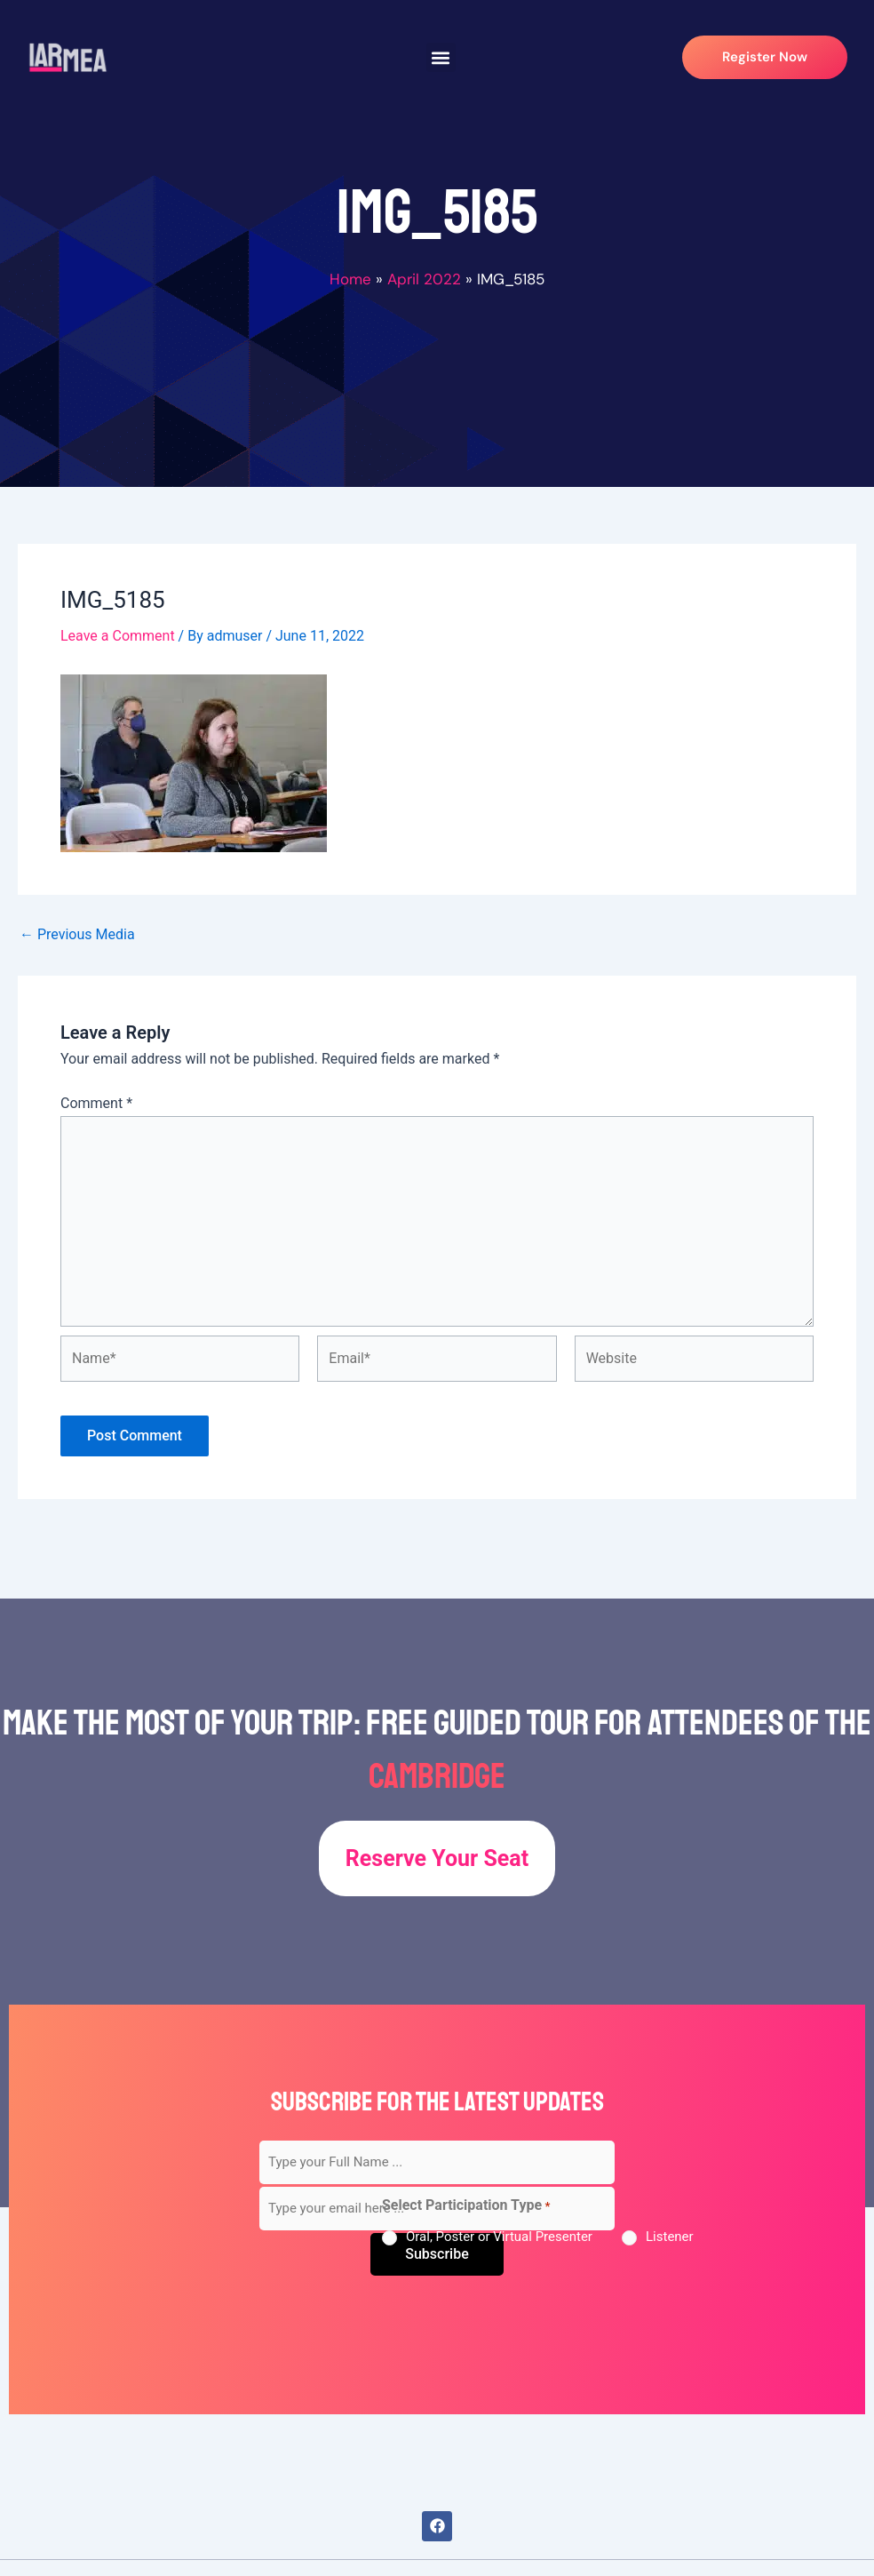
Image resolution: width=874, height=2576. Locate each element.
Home (350, 279)
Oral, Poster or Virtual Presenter (499, 2237)
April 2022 (424, 279)
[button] (441, 57)
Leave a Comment (117, 635)
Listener (670, 2237)
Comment (96, 1103)
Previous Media (77, 935)
